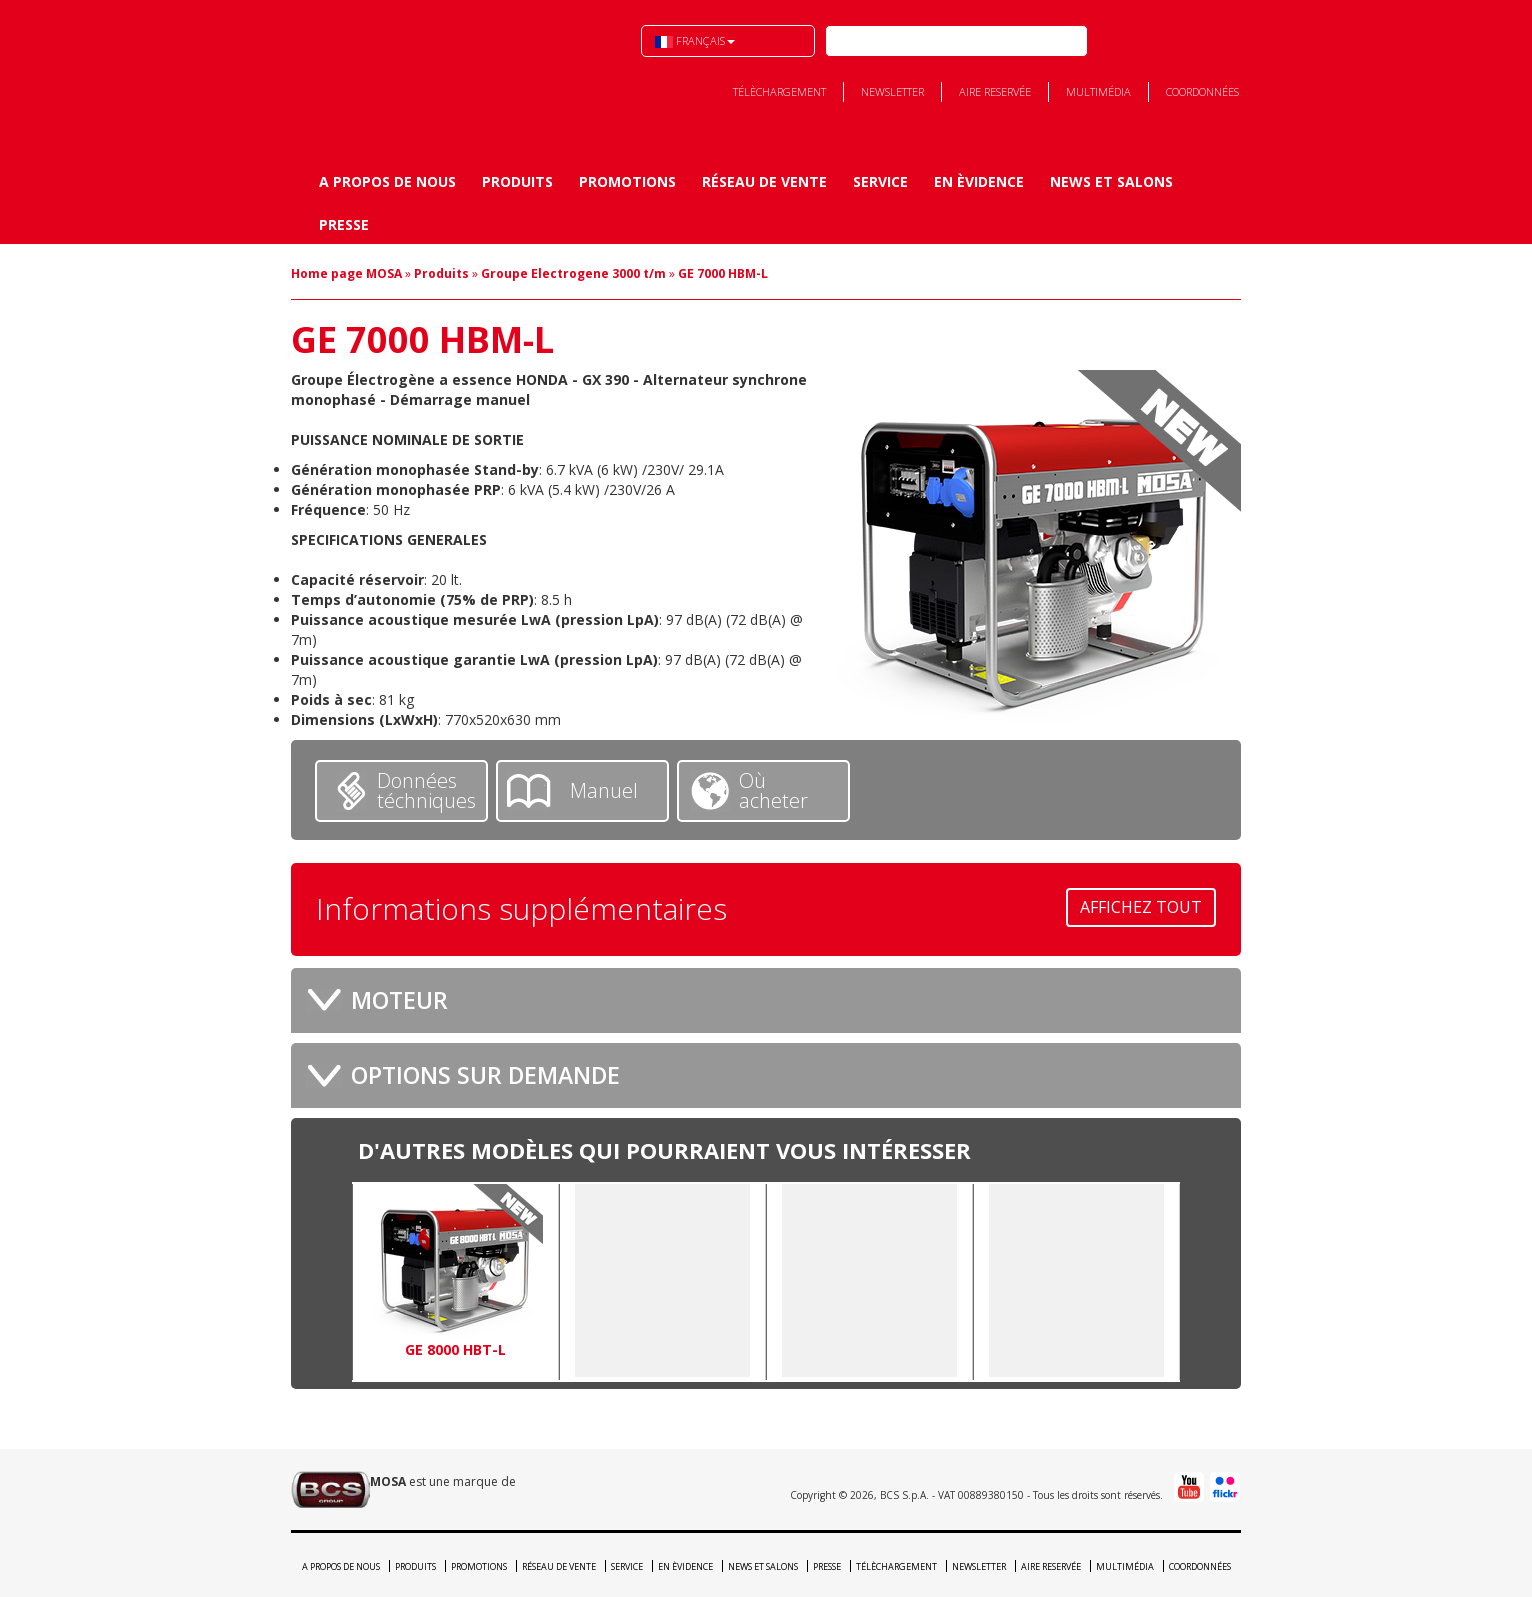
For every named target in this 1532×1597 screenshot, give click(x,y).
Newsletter (892, 91)
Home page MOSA (346, 273)
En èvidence (979, 181)
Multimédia (1098, 91)
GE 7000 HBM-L (723, 273)
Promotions (627, 181)
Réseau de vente (764, 181)
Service (880, 181)
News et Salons (1111, 181)
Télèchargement (779, 91)
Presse (344, 224)
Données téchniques (426, 790)
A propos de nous (387, 181)
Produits (517, 181)
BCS (393, 71)
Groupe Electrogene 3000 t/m (573, 273)
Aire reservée (995, 91)
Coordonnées (1202, 91)
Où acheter (773, 790)
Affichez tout (1141, 907)
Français (695, 40)
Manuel (604, 790)
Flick (1240, 41)
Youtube (1204, 41)
